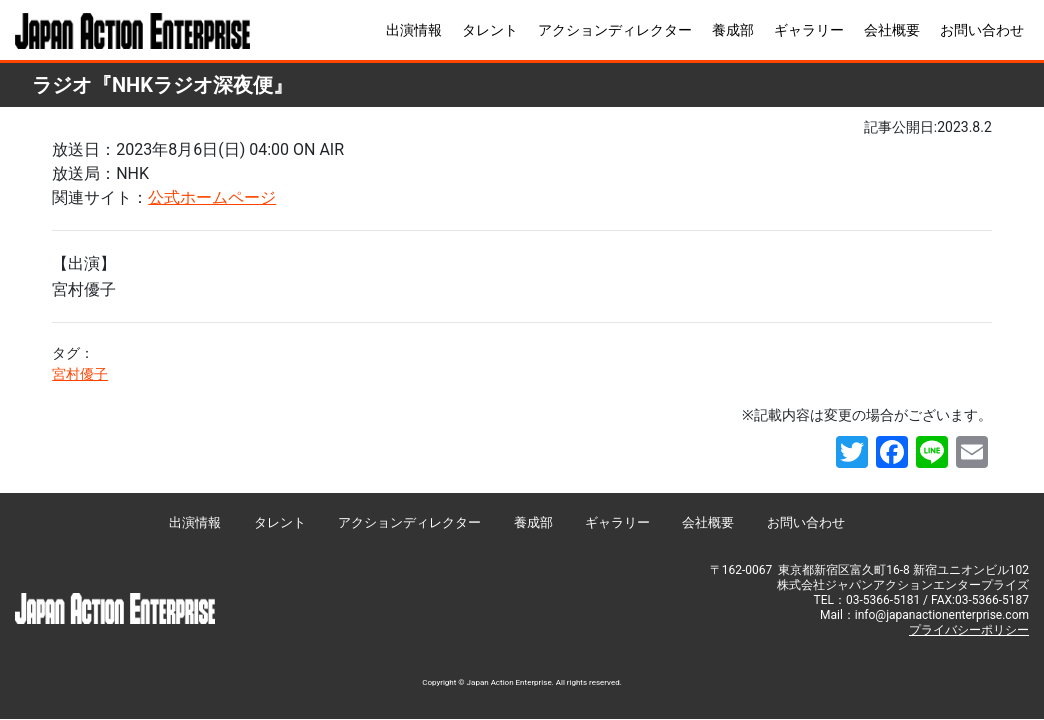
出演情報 (414, 30)
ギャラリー (809, 30)
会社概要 (892, 30)
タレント (490, 30)
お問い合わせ (982, 30)
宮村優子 (80, 374)
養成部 (733, 30)
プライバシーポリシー (969, 630)
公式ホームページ (212, 197)
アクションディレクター (615, 30)
